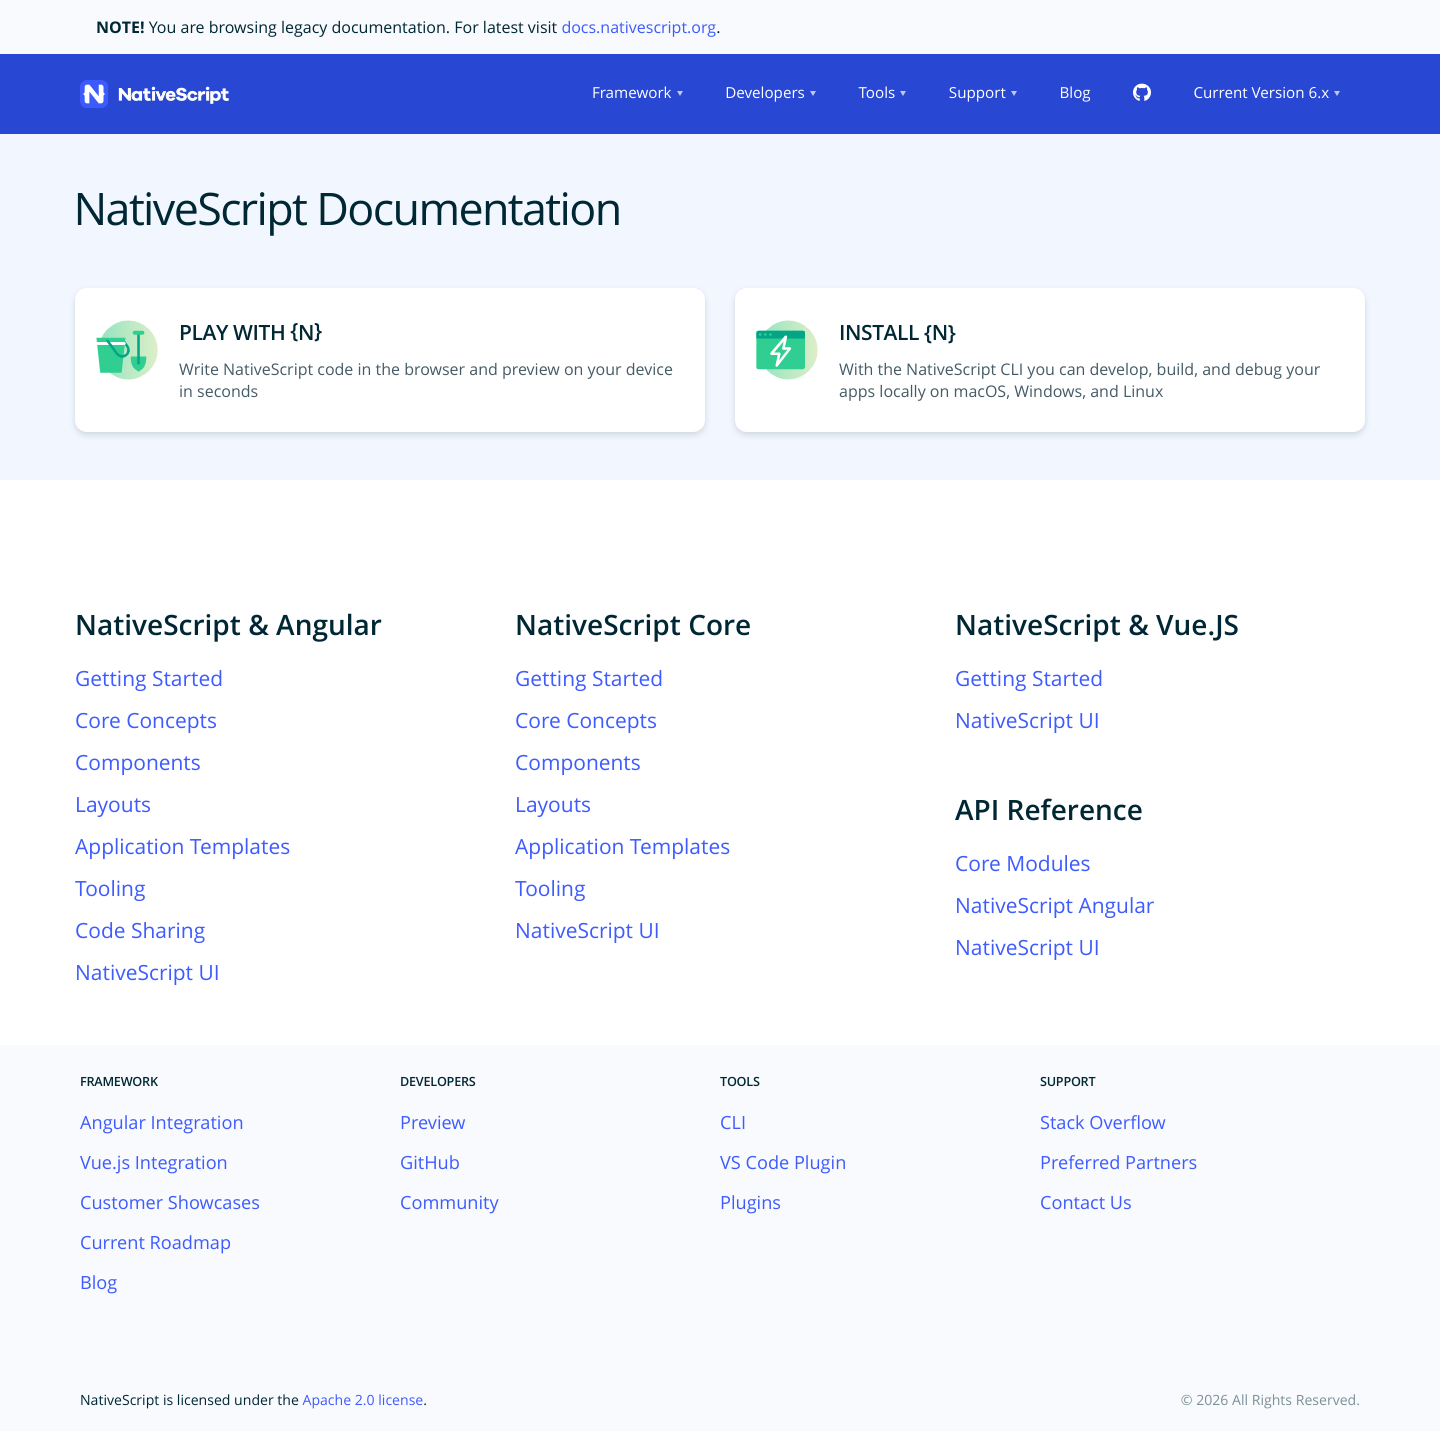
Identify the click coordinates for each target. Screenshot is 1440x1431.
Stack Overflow (1103, 1123)
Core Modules (1023, 864)
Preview (432, 1123)
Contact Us (1086, 1203)
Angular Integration (162, 1123)
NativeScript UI (147, 973)
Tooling (110, 889)
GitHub (430, 1163)
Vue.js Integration (154, 1163)
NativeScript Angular (1054, 906)
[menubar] (964, 94)
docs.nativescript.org (638, 27)
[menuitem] (635, 94)
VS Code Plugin (783, 1163)
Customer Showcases (170, 1203)
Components (138, 763)
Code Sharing (140, 931)
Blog (1074, 93)
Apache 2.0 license (363, 1400)
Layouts (113, 805)
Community (449, 1203)
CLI (733, 1123)
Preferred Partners (1118, 1163)
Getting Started (149, 679)
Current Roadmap (155, 1243)
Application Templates (182, 847)
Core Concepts (146, 721)
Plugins (750, 1203)
